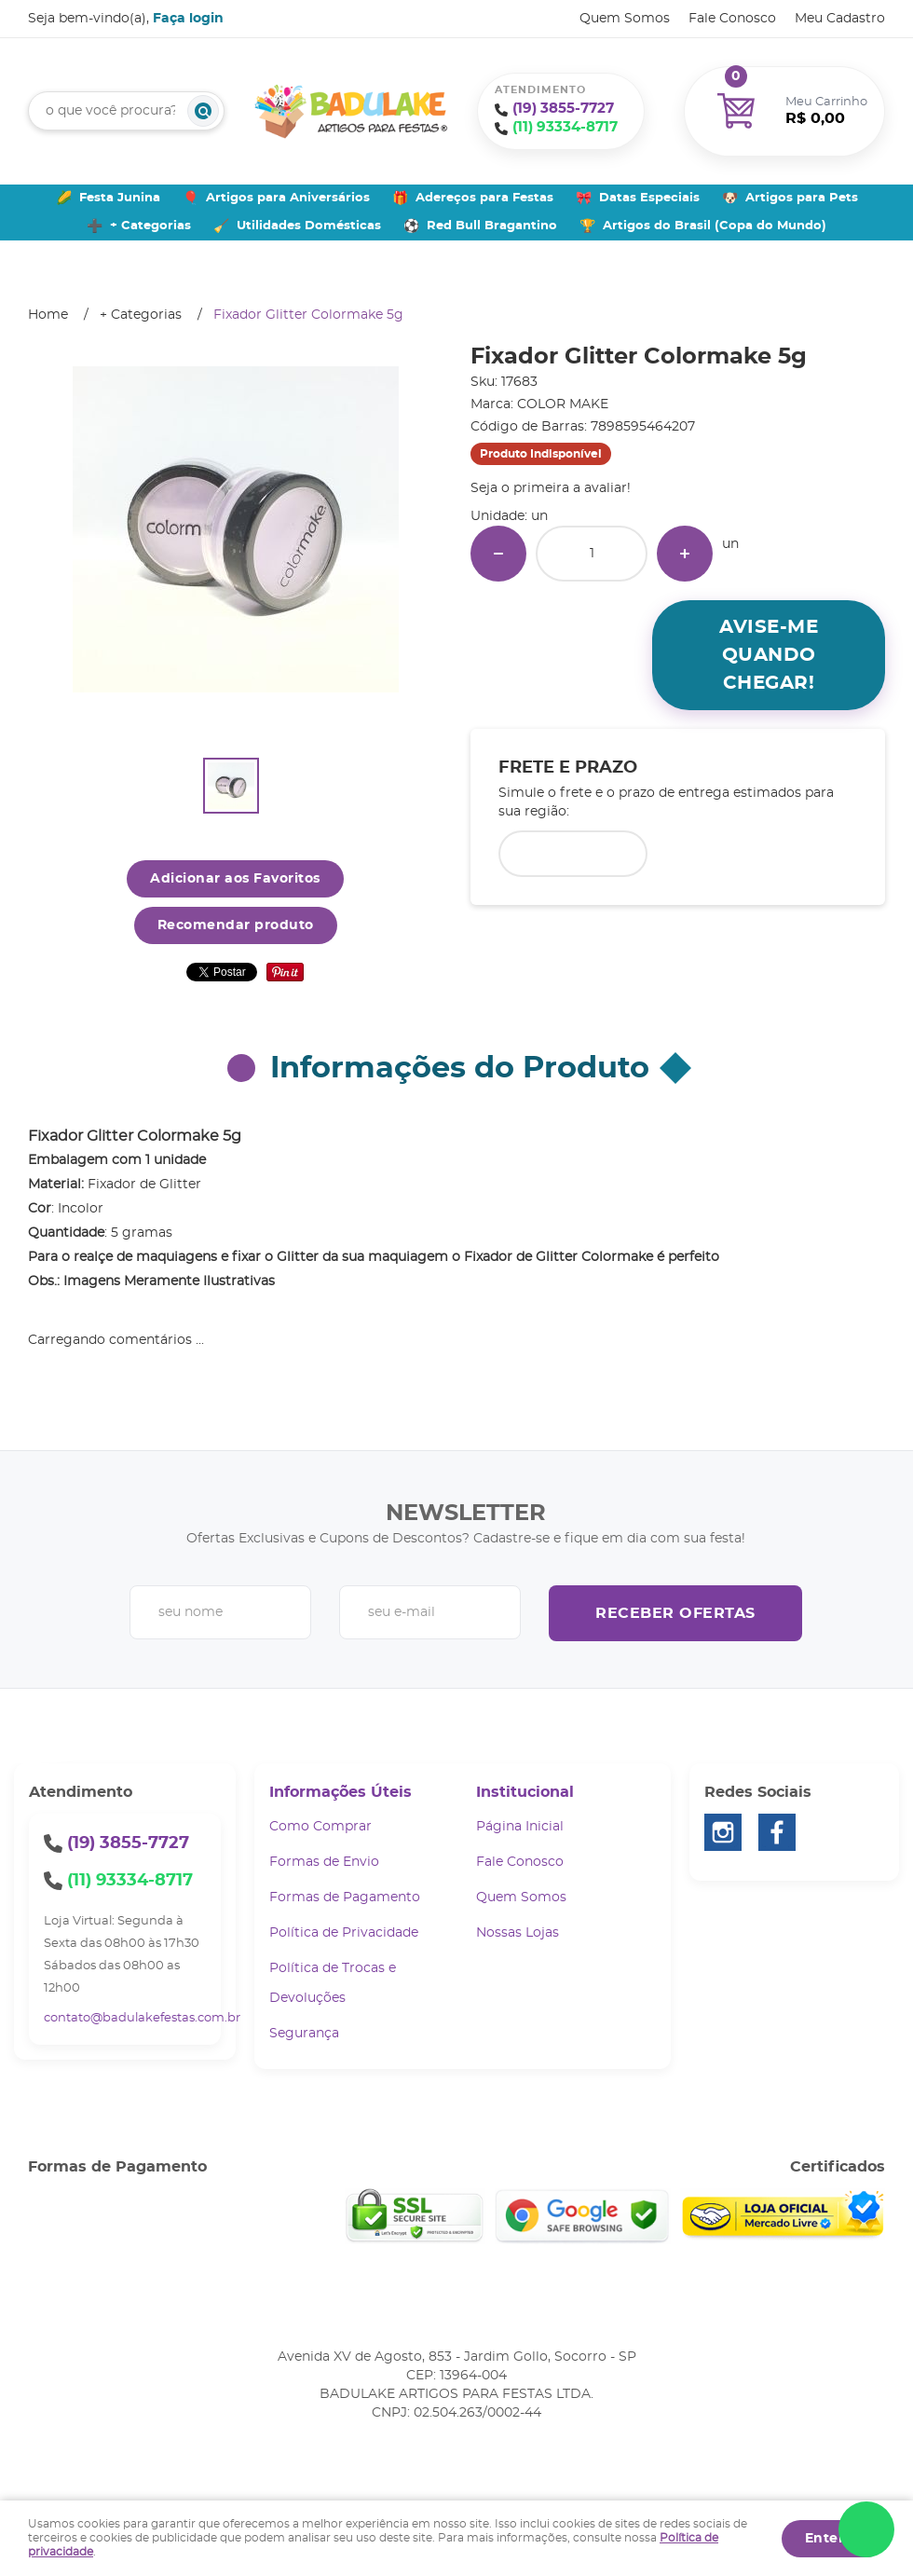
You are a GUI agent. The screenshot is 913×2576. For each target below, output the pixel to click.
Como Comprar (320, 1826)
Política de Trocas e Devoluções (332, 1983)
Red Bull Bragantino (492, 226)
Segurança (304, 2033)
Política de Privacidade (343, 1932)
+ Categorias (150, 226)
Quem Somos (624, 18)
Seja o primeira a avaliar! (550, 488)
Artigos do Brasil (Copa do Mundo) (714, 226)
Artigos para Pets (801, 198)
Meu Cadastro (840, 18)
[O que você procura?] (203, 111)
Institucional (525, 1792)
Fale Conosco (732, 18)
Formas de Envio (324, 1862)
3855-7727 (563, 109)
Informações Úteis (340, 1792)
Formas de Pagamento (344, 1897)
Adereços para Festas (484, 198)
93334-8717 (565, 127)
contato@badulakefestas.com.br (142, 2018)
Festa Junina (119, 198)
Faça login (188, 18)
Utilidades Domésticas (309, 226)
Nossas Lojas (517, 1932)
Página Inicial (520, 1826)
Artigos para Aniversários (288, 198)
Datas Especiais (649, 198)
